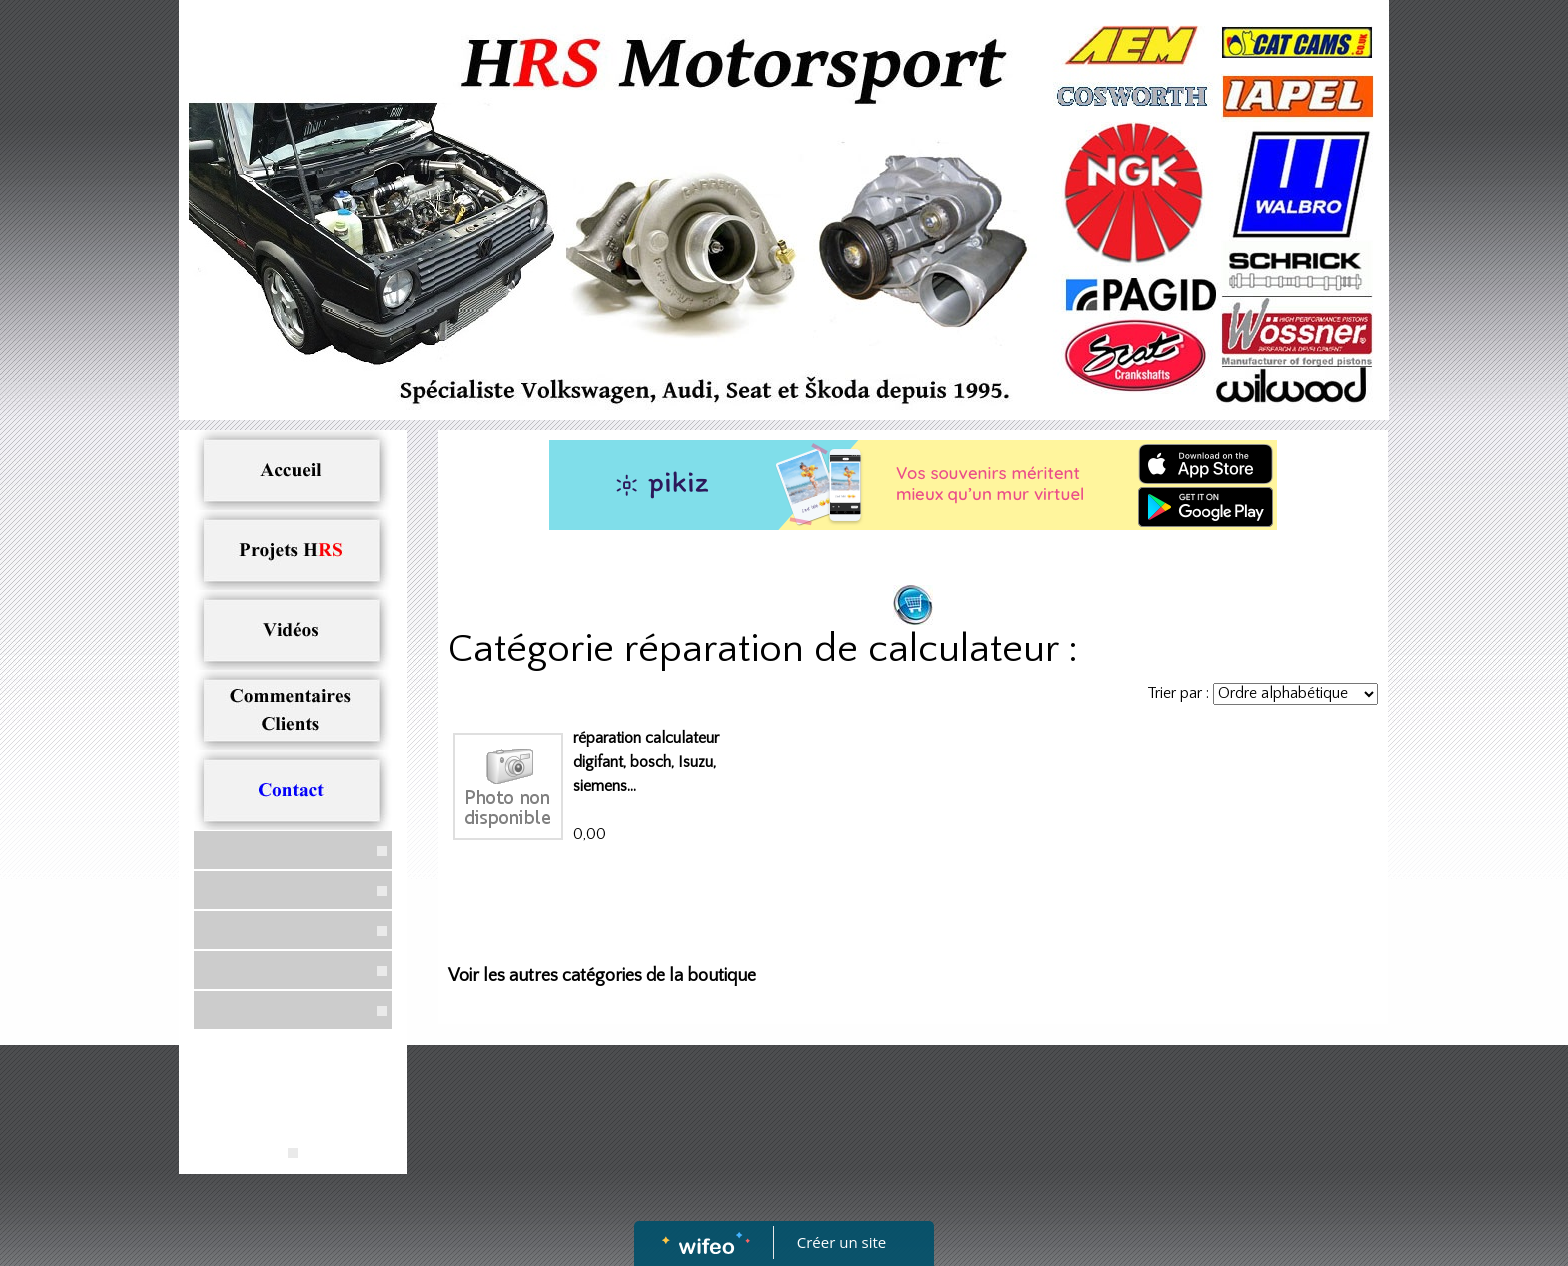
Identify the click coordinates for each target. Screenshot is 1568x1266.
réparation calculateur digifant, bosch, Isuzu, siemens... (646, 762)
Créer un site (841, 1242)
